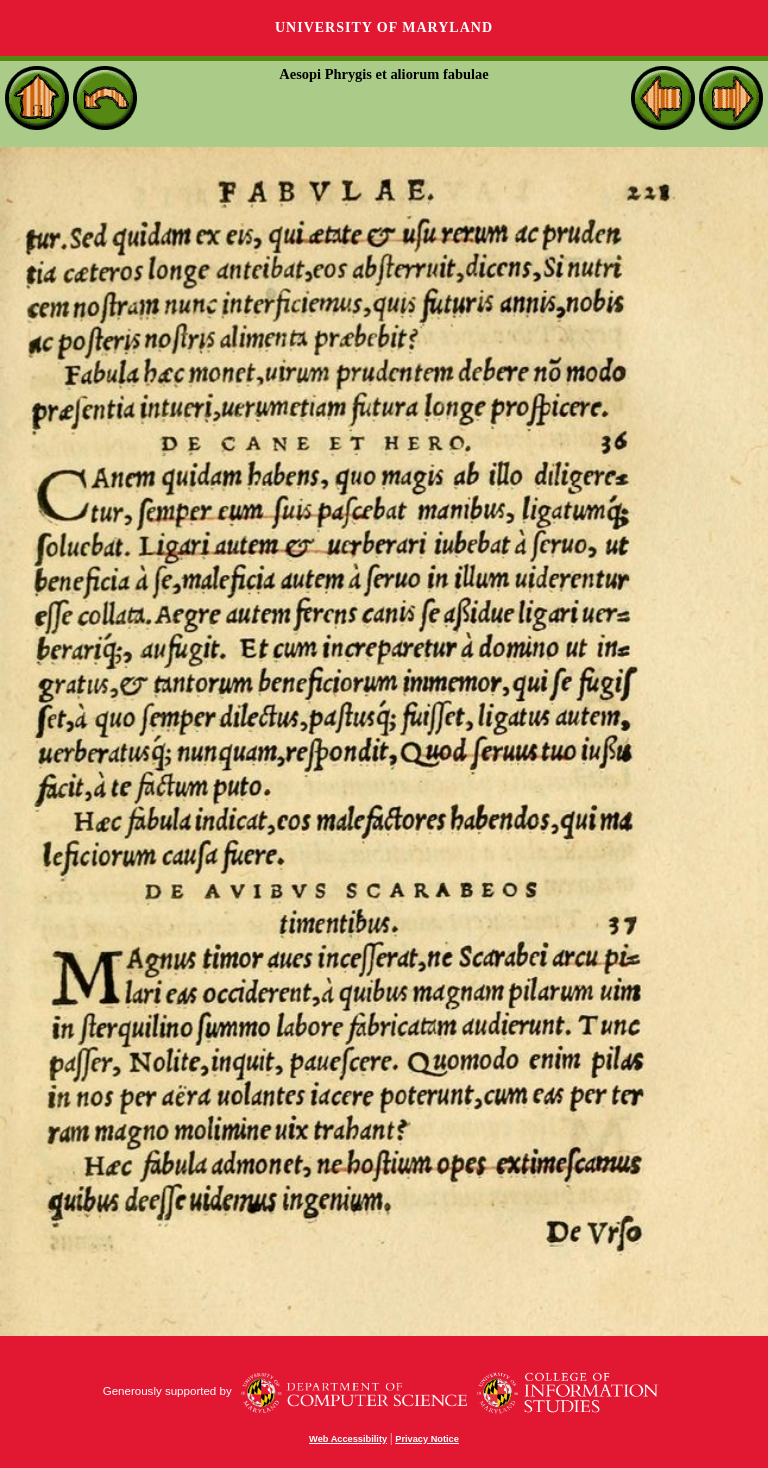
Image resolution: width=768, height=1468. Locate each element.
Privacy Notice (427, 1439)
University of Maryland (384, 27)
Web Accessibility (348, 1439)
